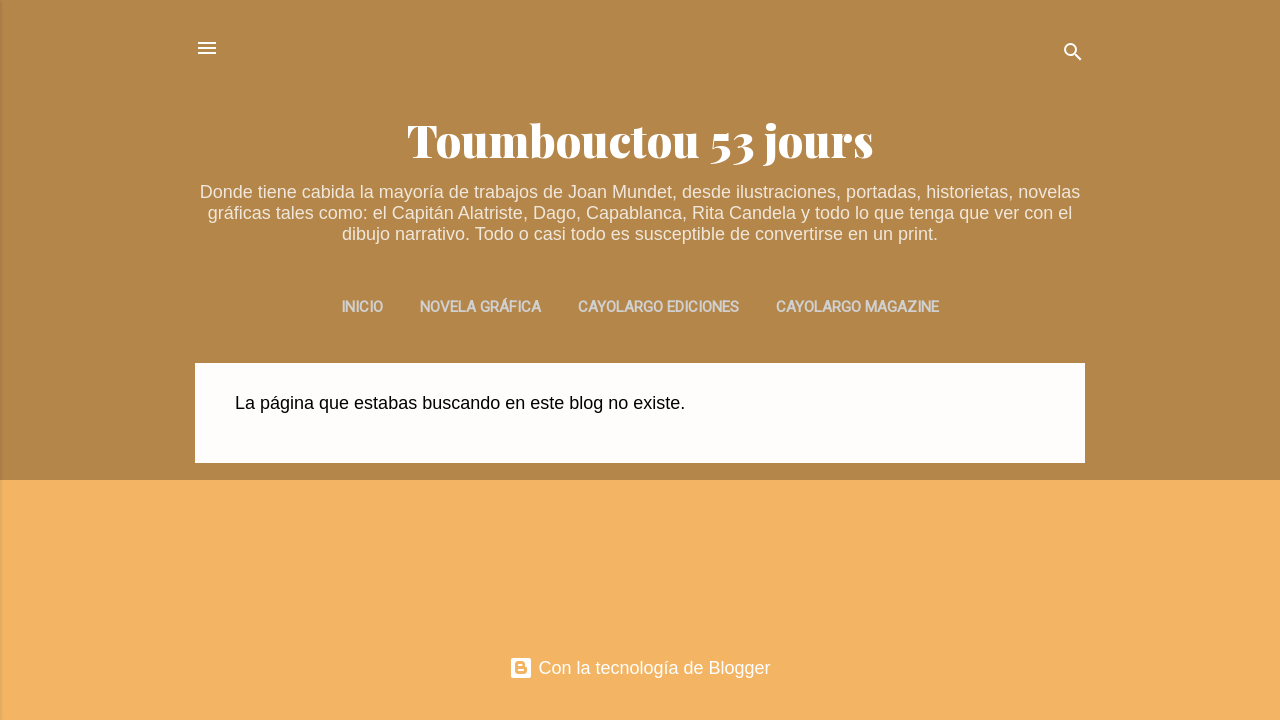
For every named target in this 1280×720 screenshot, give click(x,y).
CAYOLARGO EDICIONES (658, 307)
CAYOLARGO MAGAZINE (857, 307)
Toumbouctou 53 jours (640, 139)
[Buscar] (1073, 54)
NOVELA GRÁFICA (480, 307)
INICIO (362, 307)
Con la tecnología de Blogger (639, 668)
